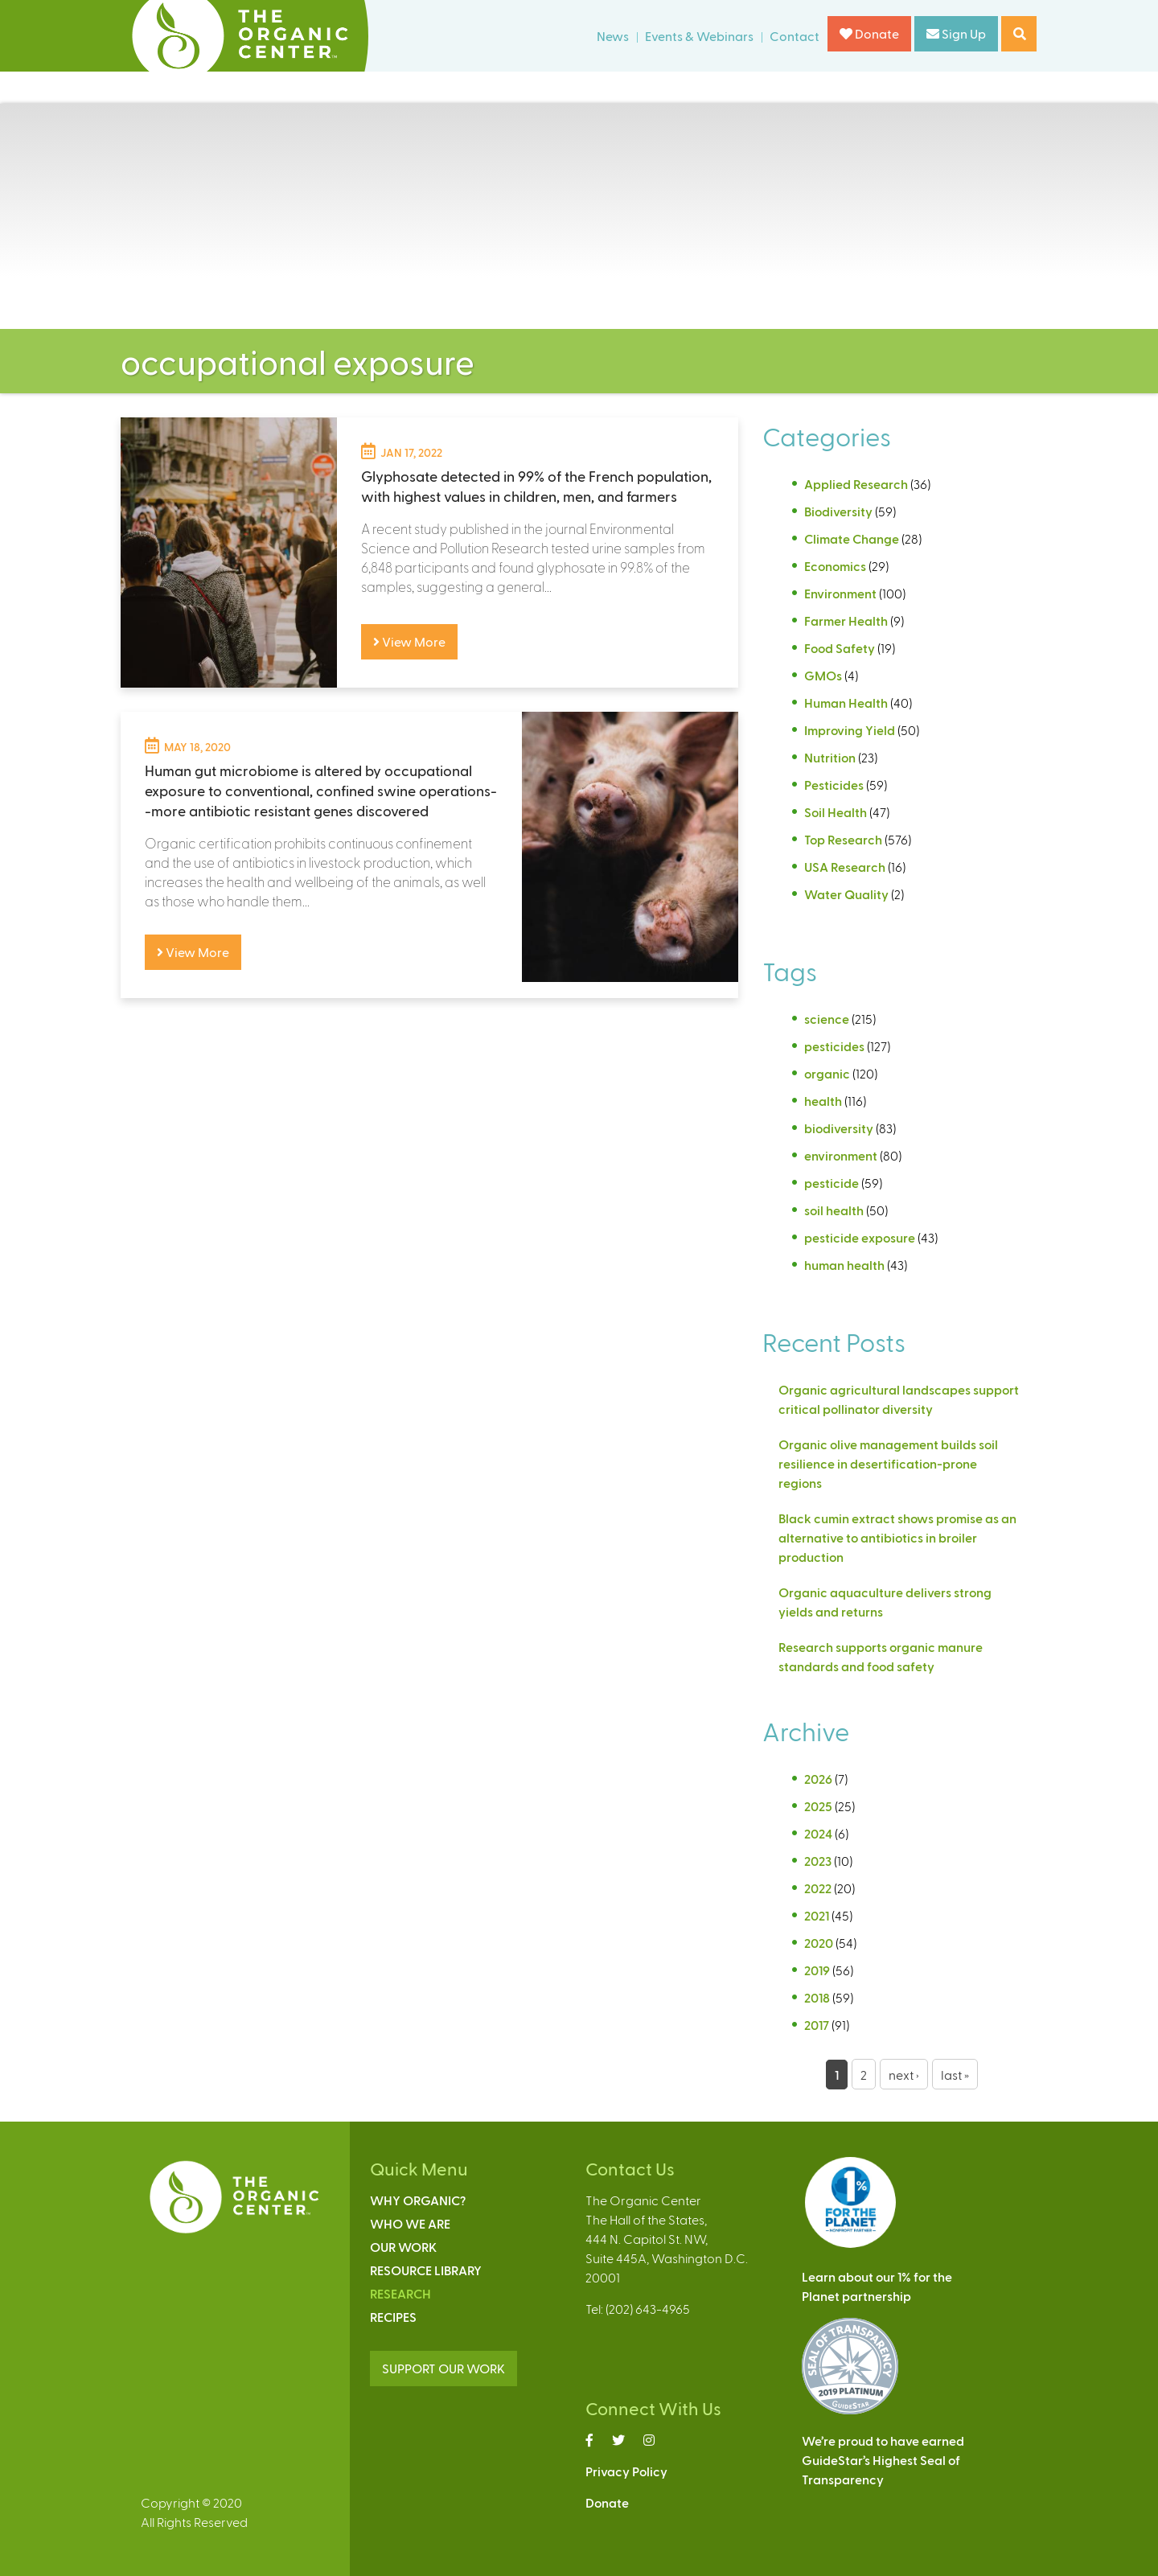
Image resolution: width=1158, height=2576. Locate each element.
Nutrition (830, 757)
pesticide (831, 1182)
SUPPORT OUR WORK (443, 2368)
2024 (818, 1833)
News (613, 35)
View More (409, 641)
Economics (835, 565)
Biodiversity (838, 511)
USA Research (844, 866)
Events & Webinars (699, 35)
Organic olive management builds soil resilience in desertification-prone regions (888, 1463)
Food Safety (839, 647)
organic (827, 1073)
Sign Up (956, 33)
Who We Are (410, 2223)
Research (400, 2293)
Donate (869, 33)
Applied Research (856, 483)
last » (955, 2074)
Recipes (393, 2316)
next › (904, 2074)
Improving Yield (849, 729)
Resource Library (426, 2270)
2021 (816, 1915)
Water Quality (846, 894)
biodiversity (838, 1128)
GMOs (823, 675)
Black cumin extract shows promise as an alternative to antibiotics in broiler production (897, 1537)
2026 (818, 1778)
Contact (794, 35)
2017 (816, 2024)
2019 (817, 1970)
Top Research (843, 839)
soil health (834, 1210)
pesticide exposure (859, 1237)
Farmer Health (846, 620)
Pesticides (834, 784)
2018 (817, 1997)
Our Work (403, 2246)
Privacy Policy (626, 2471)
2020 (818, 1942)
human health (844, 1264)
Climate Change (851, 538)
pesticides (834, 1046)
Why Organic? (418, 2200)
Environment (840, 593)
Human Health (846, 702)
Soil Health (835, 812)
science (826, 1018)
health (823, 1100)
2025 (818, 1806)
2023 (818, 1860)
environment (840, 1155)
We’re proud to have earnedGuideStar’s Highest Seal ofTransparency (883, 2460)
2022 (818, 1888)
